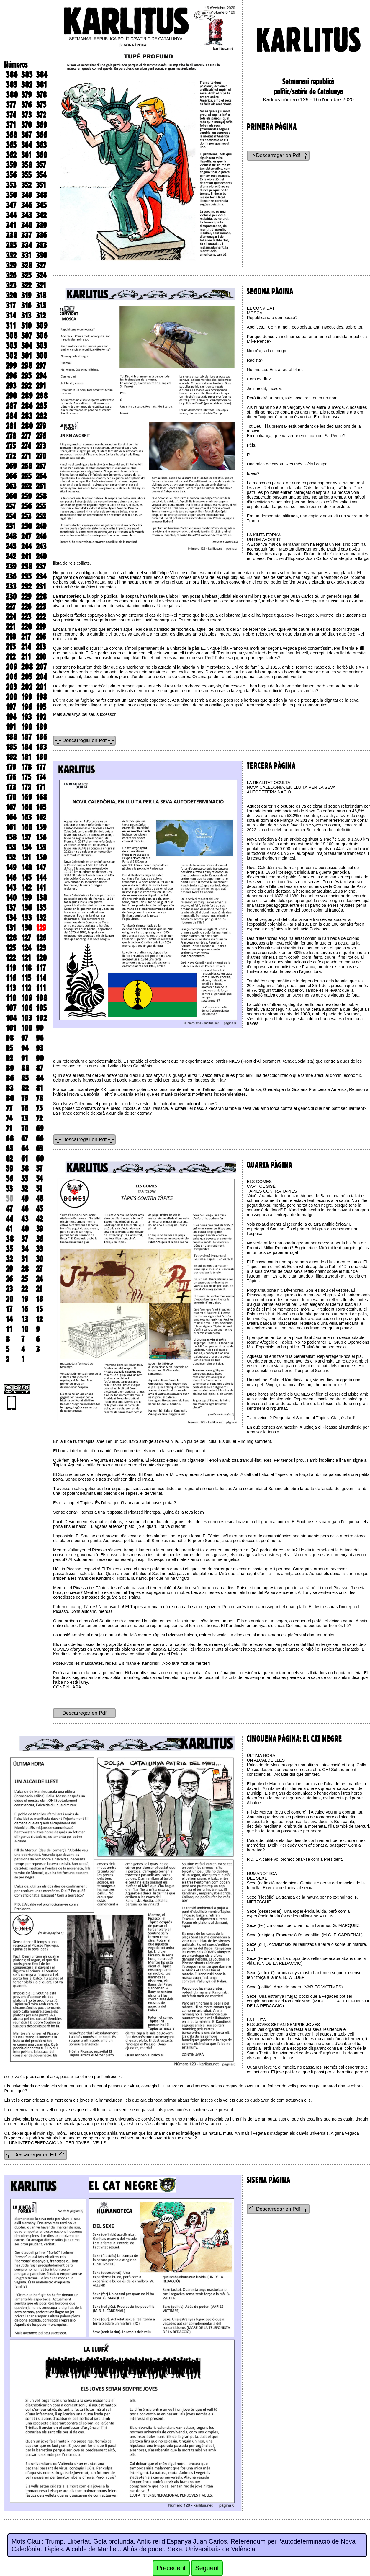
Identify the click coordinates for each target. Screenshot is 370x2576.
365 (11, 145)
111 (41, 988)
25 (24, 1279)
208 (27, 667)
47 (9, 1209)
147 (41, 868)
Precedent (171, 2568)
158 (11, 837)
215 (10, 647)
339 (41, 225)
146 (11, 878)
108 (41, 998)
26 (9, 1279)
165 (41, 807)
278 (11, 436)
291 (41, 386)
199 (26, 697)
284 (11, 416)
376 (26, 105)
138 (41, 898)
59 (9, 1169)
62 (9, 1159)
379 (26, 95)
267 (41, 466)
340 (26, 225)
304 (26, 346)
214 (26, 647)
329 (11, 265)
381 (41, 85)
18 (39, 1299)
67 (24, 1138)
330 (41, 255)
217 (26, 637)
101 (11, 1028)
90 (40, 1058)
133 (26, 918)
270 (41, 456)
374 (11, 115)
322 (26, 285)
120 (41, 958)
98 (10, 1038)
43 (24, 1219)
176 (11, 777)
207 (41, 667)
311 (11, 326)
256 (26, 506)
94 (24, 1048)
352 (26, 185)
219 (41, 627)
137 (11, 908)
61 (24, 1159)
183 (41, 747)
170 (11, 797)
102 (41, 1018)
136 (26, 908)
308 (11, 336)
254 (11, 516)
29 (9, 1269)
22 (24, 1289)
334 (26, 245)
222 (41, 617)
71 (9, 1128)
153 (41, 847)
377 (11, 105)
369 (41, 125)
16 (24, 1309)
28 (25, 1269)
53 (9, 1189)
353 (11, 185)
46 (24, 1209)
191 (11, 727)
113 (11, 988)
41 (9, 1229)
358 (26, 165)
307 (26, 336)
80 (10, 1098)
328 (26, 265)
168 (41, 797)
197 (11, 707)
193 (26, 717)
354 (41, 175)
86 (10, 1078)
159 (41, 827)
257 (11, 506)
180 (41, 757)
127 (26, 938)
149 (11, 868)
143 (11, 888)
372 (41, 115)
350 (11, 195)
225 (41, 607)
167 (11, 807)
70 (24, 1128)
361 (26, 155)
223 (26, 617)
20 (9, 1299)
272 (11, 456)
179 (11, 767)
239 (11, 566)
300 (41, 356)
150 (41, 857)
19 (24, 1299)
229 (26, 597)
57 (39, 1169)
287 (11, 406)
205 (26, 677)
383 (11, 85)
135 (41, 908)
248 (11, 536)
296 (11, 376)
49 (24, 1199)
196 (26, 707)
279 (41, 426)
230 (11, 597)
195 (41, 707)
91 (24, 1058)
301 (26, 356)
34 (24, 1249)
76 (24, 1108)
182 (11, 757)
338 (11, 235)
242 (11, 556)
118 (26, 968)
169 (26, 797)
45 (39, 1209)
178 (26, 767)
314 (11, 316)
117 (41, 968)
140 (11, 898)
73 (24, 1118)
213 (41, 647)
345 (41, 205)
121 (26, 958)
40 (25, 1229)
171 (41, 787)
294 (41, 376)
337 (26, 235)
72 (39, 1118)
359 (11, 165)
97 (24, 1038)
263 (11, 486)
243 (41, 546)
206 (11, 677)
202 (26, 687)
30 (39, 1259)
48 (39, 1199)
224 (11, 617)
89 (10, 1068)
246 (41, 536)
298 (26, 366)
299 (11, 366)
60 (40, 1159)
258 (41, 496)
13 (24, 1319)
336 (41, 235)
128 (11, 938)
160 (26, 827)
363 (41, 145)
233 (11, 586)
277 (26, 436)
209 (11, 667)
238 (26, 566)
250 (26, 526)
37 (24, 1239)
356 (11, 175)
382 (26, 85)
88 (25, 1068)
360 (41, 155)
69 (39, 1128)
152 (11, 857)
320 (11, 295)
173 (11, 787)
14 (9, 1319)
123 (41, 948)
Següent (207, 2568)
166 (26, 807)
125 (11, 948)
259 (26, 496)
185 (11, 747)
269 (11, 466)
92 (9, 1058)
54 (39, 1179)
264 (41, 476)
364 (26, 145)
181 (26, 757)
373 (26, 115)
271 (26, 456)
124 (26, 948)
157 (26, 837)
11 (9, 1329)
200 (11, 697)
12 (39, 1319)
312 (41, 316)
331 (26, 255)
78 (39, 1098)
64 (24, 1149)
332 (11, 255)
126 (41, 938)
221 (11, 627)
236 (11, 576)
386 (11, 75)
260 (11, 496)
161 (11, 827)
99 (39, 1028)
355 (26, 175)
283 (26, 416)
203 (11, 687)
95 (9, 1048)
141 (41, 888)
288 (42, 396)
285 (41, 406)
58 (25, 1169)
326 (11, 275)
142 (26, 888)
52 (24, 1189)
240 (41, 556)
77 (9, 1108)
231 (41, 586)
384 (41, 75)
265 (26, 476)
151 (26, 857)
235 (26, 576)
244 (26, 546)
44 (9, 1219)
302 (11, 356)
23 (9, 1289)
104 (11, 1018)
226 (26, 607)
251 (11, 526)
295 (26, 376)
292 (26, 386)
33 (39, 1249)
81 (39, 1088)
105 (41, 1008)
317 (11, 305)
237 (41, 566)
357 (41, 165)
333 (41, 245)
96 (39, 1038)
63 (39, 1149)
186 (41, 737)
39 (39, 1229)
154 (26, 847)
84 (39, 1078)
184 (26, 747)
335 (11, 245)
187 (26, 737)
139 (26, 898)
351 (41, 185)
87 (39, 1068)
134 (11, 918)
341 (11, 225)
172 (26, 787)
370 (26, 125)
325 (26, 275)
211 (26, 657)
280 (27, 426)
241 (26, 556)
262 (26, 486)
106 (26, 1008)
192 (41, 717)
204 (41, 677)
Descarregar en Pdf (278, 155)
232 (26, 586)
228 (41, 597)
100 (26, 1028)
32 (9, 1259)
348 (41, 195)
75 (39, 1108)
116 (11, 978)
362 (11, 155)
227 (11, 607)
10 (24, 1329)
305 (11, 346)
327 (41, 265)
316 (26, 305)
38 (10, 1239)
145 (26, 878)
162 (41, 817)
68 (10, 1138)
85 (24, 1078)
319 (26, 295)
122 (11, 958)
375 (41, 105)
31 (24, 1259)
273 (41, 446)
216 (41, 637)
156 (41, 837)
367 (26, 135)
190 (26, 727)
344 (11, 215)
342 (41, 215)
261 (41, 486)
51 (39, 1189)
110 (11, 998)
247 (26, 536)
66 (39, 1138)
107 (11, 1008)
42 (39, 1219)
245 (11, 546)
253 (26, 516)
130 (26, 928)
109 (26, 998)
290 (11, 396)
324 (41, 275)
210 (41, 657)
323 (11, 285)
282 (41, 416)
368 (11, 135)
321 (41, 285)
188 (11, 737)
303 (41, 346)
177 (41, 767)
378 (41, 95)
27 (39, 1269)
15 (39, 1309)
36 (39, 1239)
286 (26, 406)
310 (26, 326)
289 (26, 396)
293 (11, 386)
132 (41, 918)
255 (41, 506)
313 (26, 316)
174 (41, 777)
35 (9, 1249)
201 (41, 687)
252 (41, 516)
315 (41, 305)
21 (39, 1289)
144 (41, 878)
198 (41, 697)
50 (9, 1199)
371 (11, 125)
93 (39, 1048)
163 (26, 817)
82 (24, 1088)
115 (26, 978)
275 (11, 446)
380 (12, 95)
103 (26, 1018)
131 (11, 928)
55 (24, 1179)
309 (41, 326)
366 (41, 135)
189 (41, 727)
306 (41, 336)
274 (26, 446)
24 (39, 1279)
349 (26, 195)
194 (11, 717)
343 (26, 215)
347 (11, 205)
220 (26, 627)
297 (41, 366)
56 (9, 1179)
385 (26, 75)
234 (41, 576)
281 (11, 426)
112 (26, 988)
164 (11, 817)
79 (24, 1098)
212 (10, 657)
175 (26, 777)
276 (41, 436)
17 (9, 1309)
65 (9, 1149)
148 (26, 868)
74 (9, 1118)
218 (11, 637)
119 (11, 968)
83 (9, 1088)
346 (26, 205)
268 (26, 466)
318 (41, 295)
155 (11, 847)
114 (41, 978)
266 (11, 476)
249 (41, 526)
